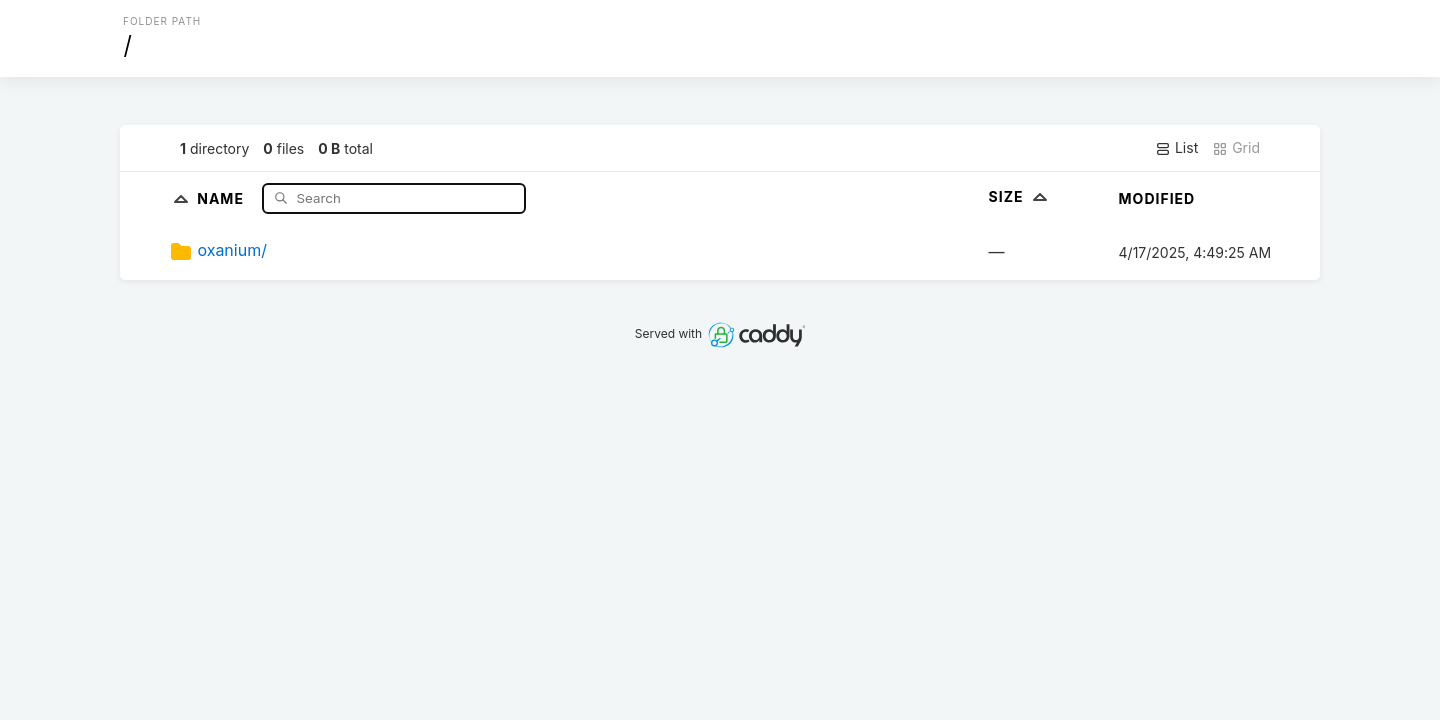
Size (1020, 196)
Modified (1157, 198)
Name (222, 197)
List (1176, 148)
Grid (1236, 148)
